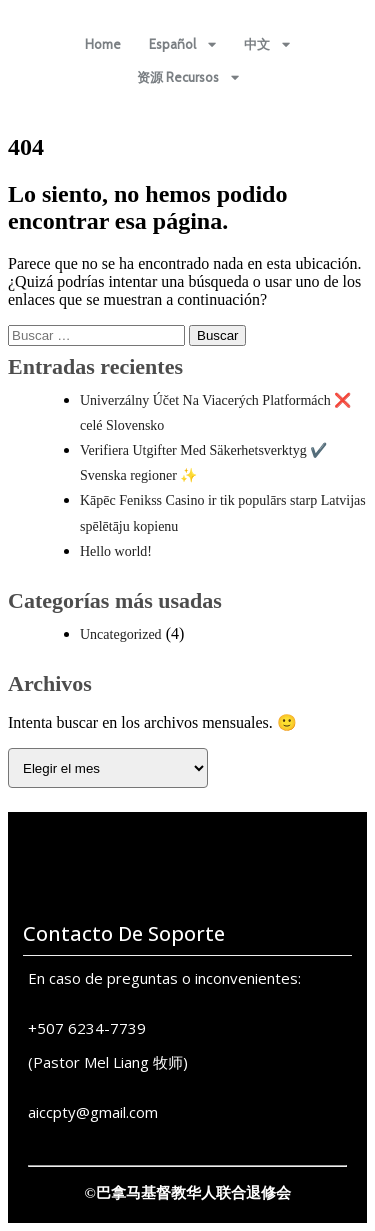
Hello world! (116, 551)
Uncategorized (121, 634)
